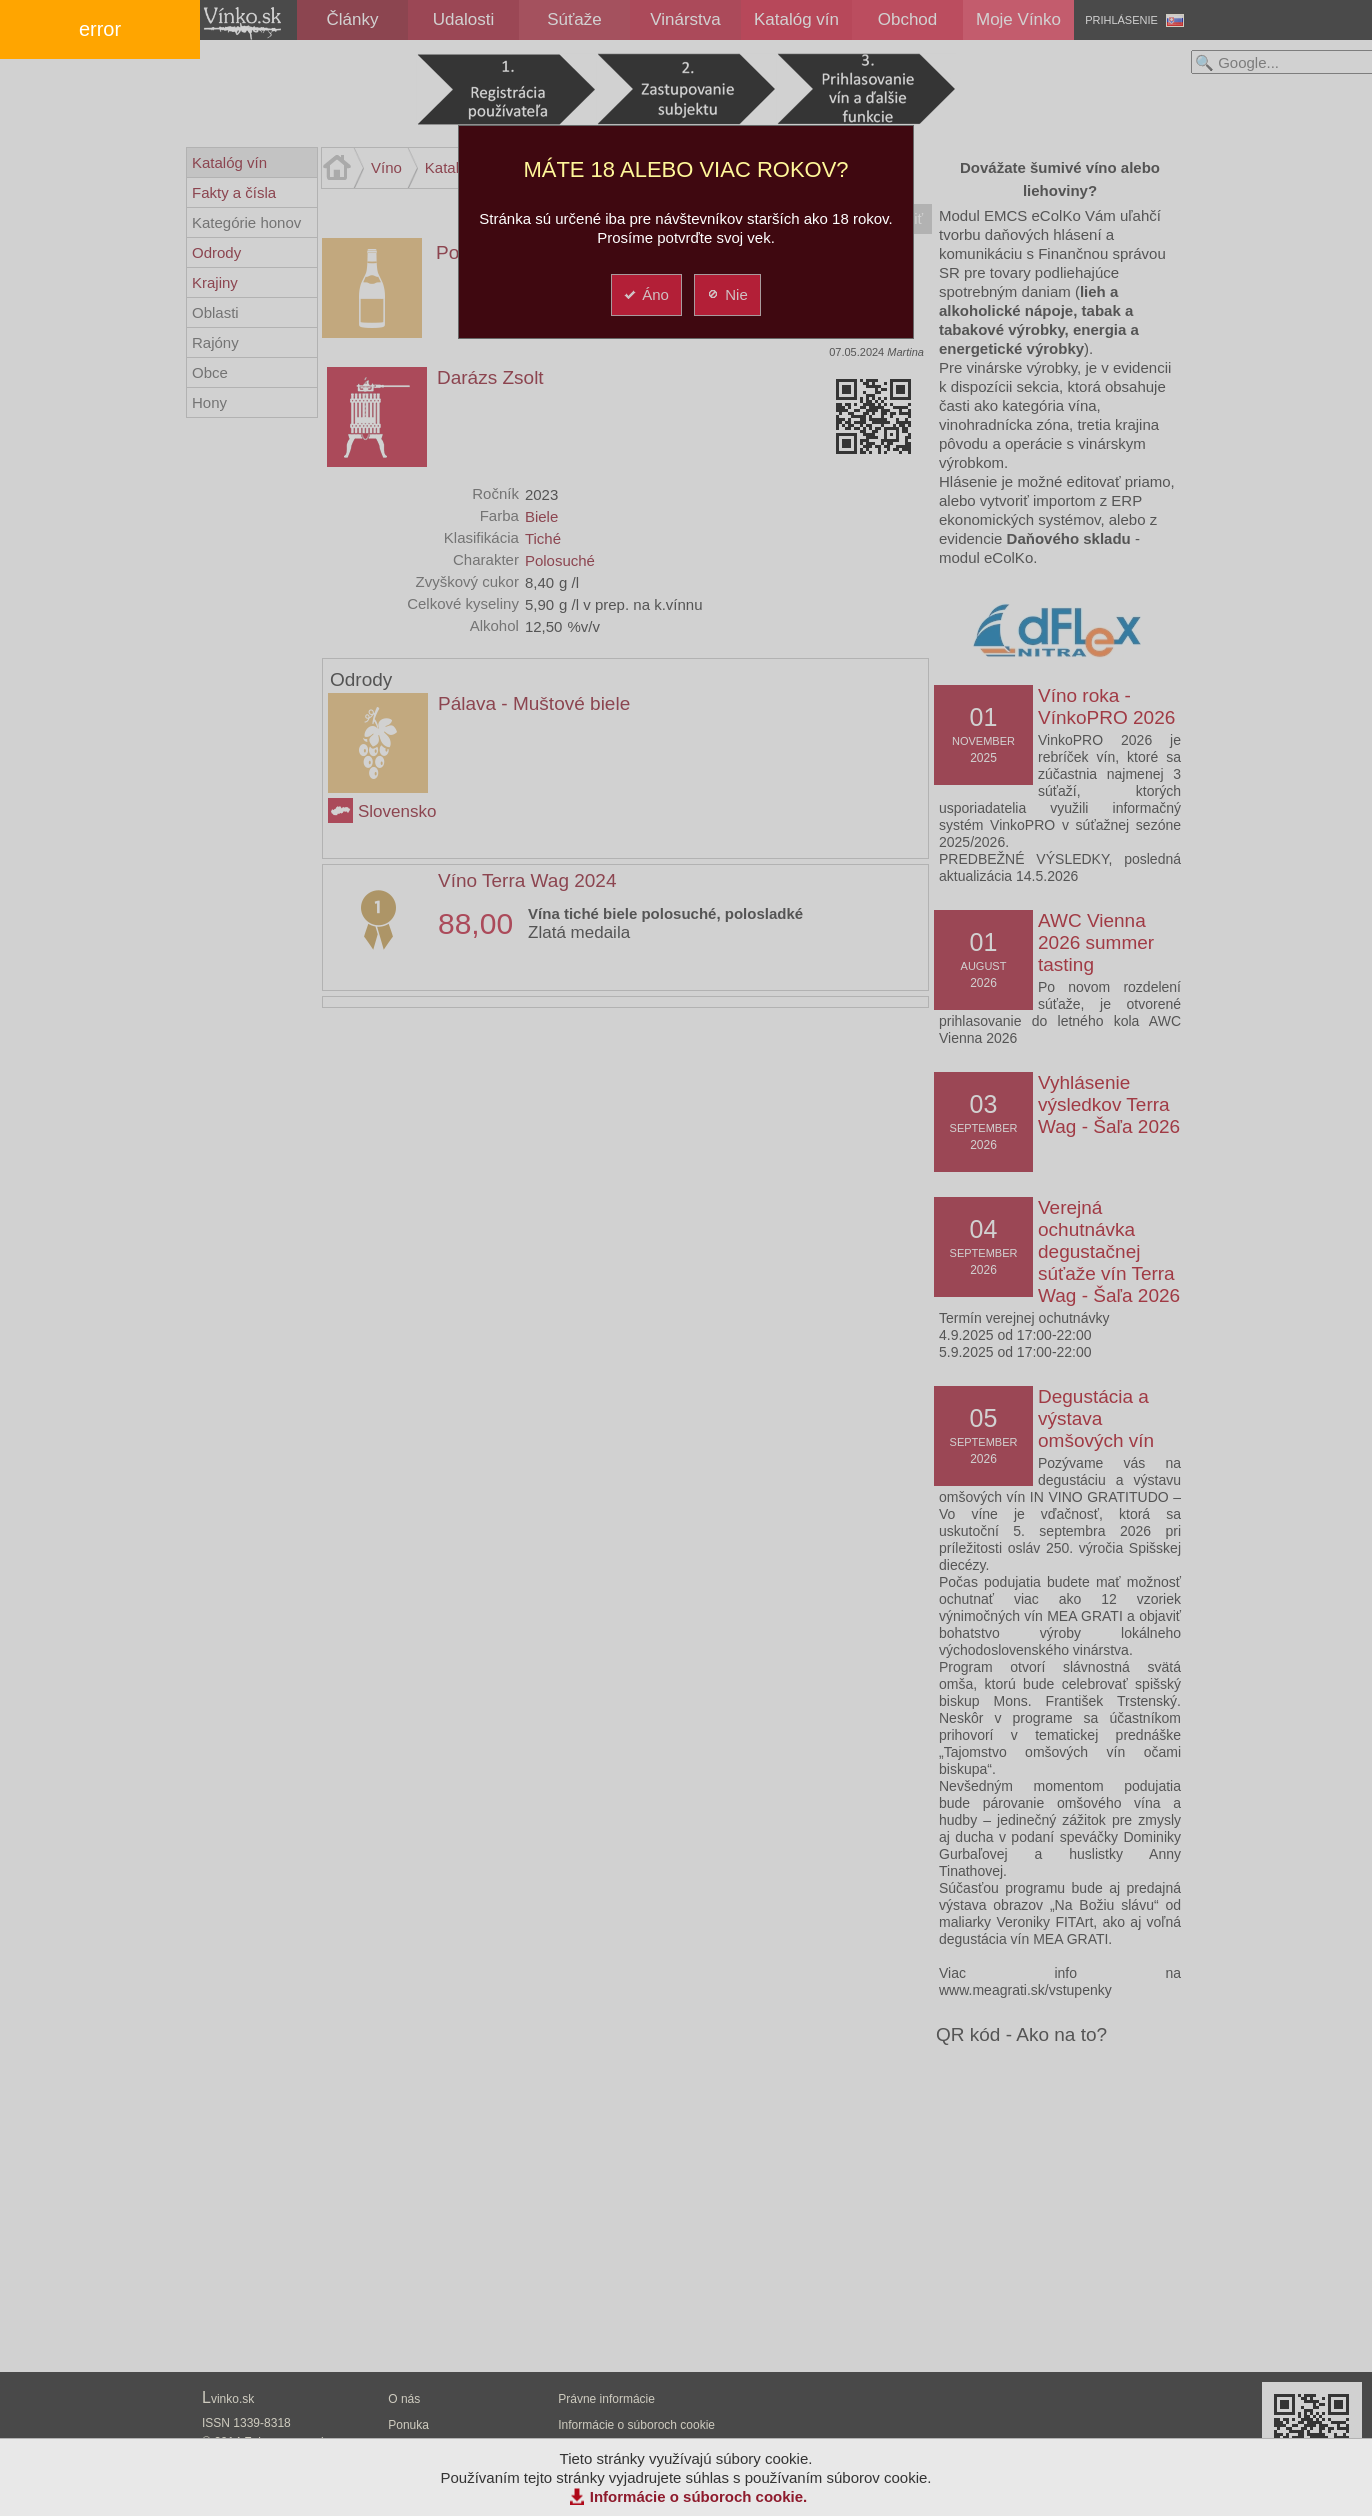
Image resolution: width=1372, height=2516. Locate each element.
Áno (645, 294)
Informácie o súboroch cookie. (699, 2496)
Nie (726, 294)
